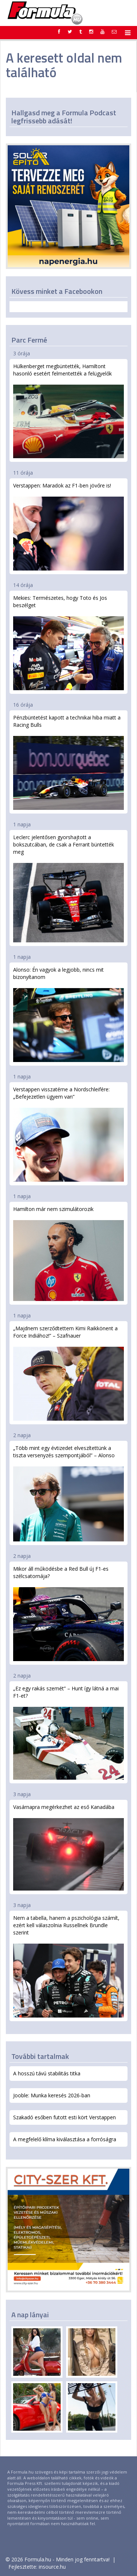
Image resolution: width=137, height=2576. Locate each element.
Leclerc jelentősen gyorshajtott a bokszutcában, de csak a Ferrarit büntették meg (68, 888)
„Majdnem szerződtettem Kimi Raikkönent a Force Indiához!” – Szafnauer (68, 1373)
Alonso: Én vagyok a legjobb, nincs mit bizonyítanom (68, 1014)
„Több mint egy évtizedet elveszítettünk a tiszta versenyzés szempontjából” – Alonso (68, 1493)
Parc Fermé (29, 339)
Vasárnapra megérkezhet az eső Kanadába (68, 1847)
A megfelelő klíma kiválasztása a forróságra (64, 2139)
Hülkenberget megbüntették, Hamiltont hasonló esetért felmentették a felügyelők (68, 410)
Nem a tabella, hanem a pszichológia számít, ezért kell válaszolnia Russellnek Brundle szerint (68, 1966)
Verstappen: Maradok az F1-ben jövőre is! (68, 526)
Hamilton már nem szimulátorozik (68, 1253)
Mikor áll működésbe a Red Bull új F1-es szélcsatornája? (68, 1613)
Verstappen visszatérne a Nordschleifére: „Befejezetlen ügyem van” (68, 1134)
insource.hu (52, 2566)
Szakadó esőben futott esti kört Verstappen (64, 2117)
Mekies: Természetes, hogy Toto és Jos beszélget (68, 642)
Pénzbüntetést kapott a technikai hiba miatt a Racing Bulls (68, 762)
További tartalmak (40, 2056)
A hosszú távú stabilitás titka (46, 2073)
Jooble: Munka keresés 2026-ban (51, 2095)
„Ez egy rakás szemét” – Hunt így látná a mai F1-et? (68, 1732)
